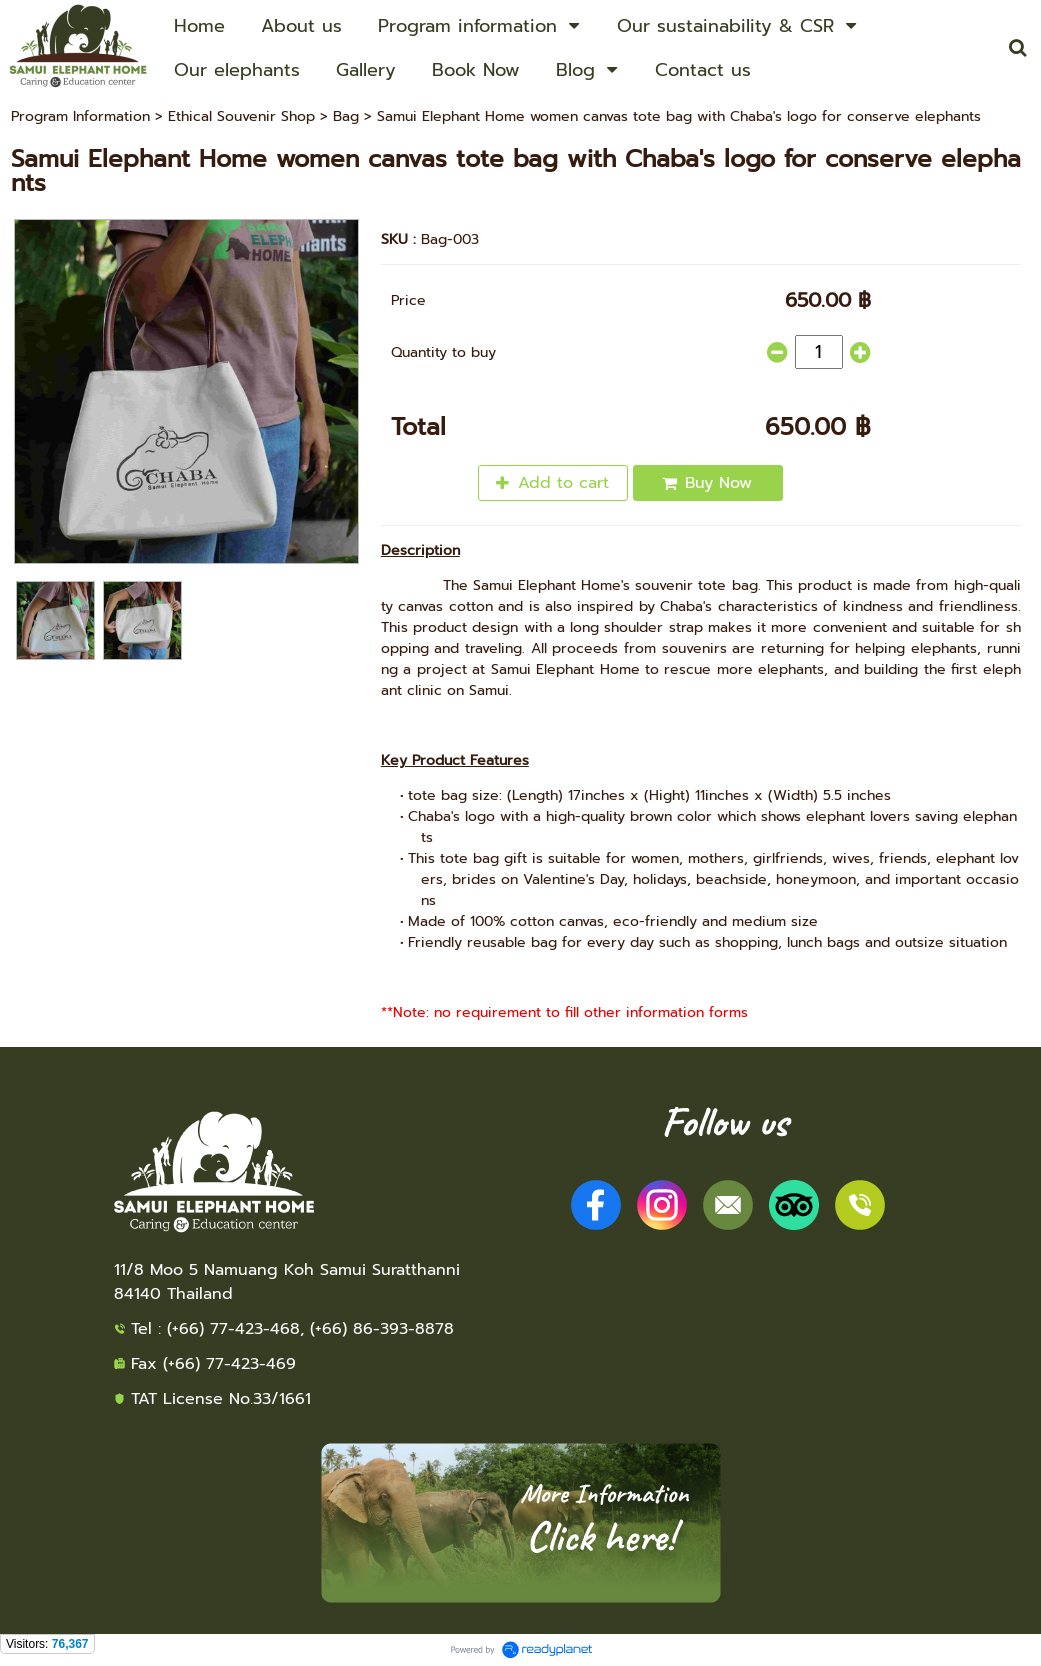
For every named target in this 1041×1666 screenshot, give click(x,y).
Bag (346, 116)
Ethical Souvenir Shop (241, 116)
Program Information (80, 116)
